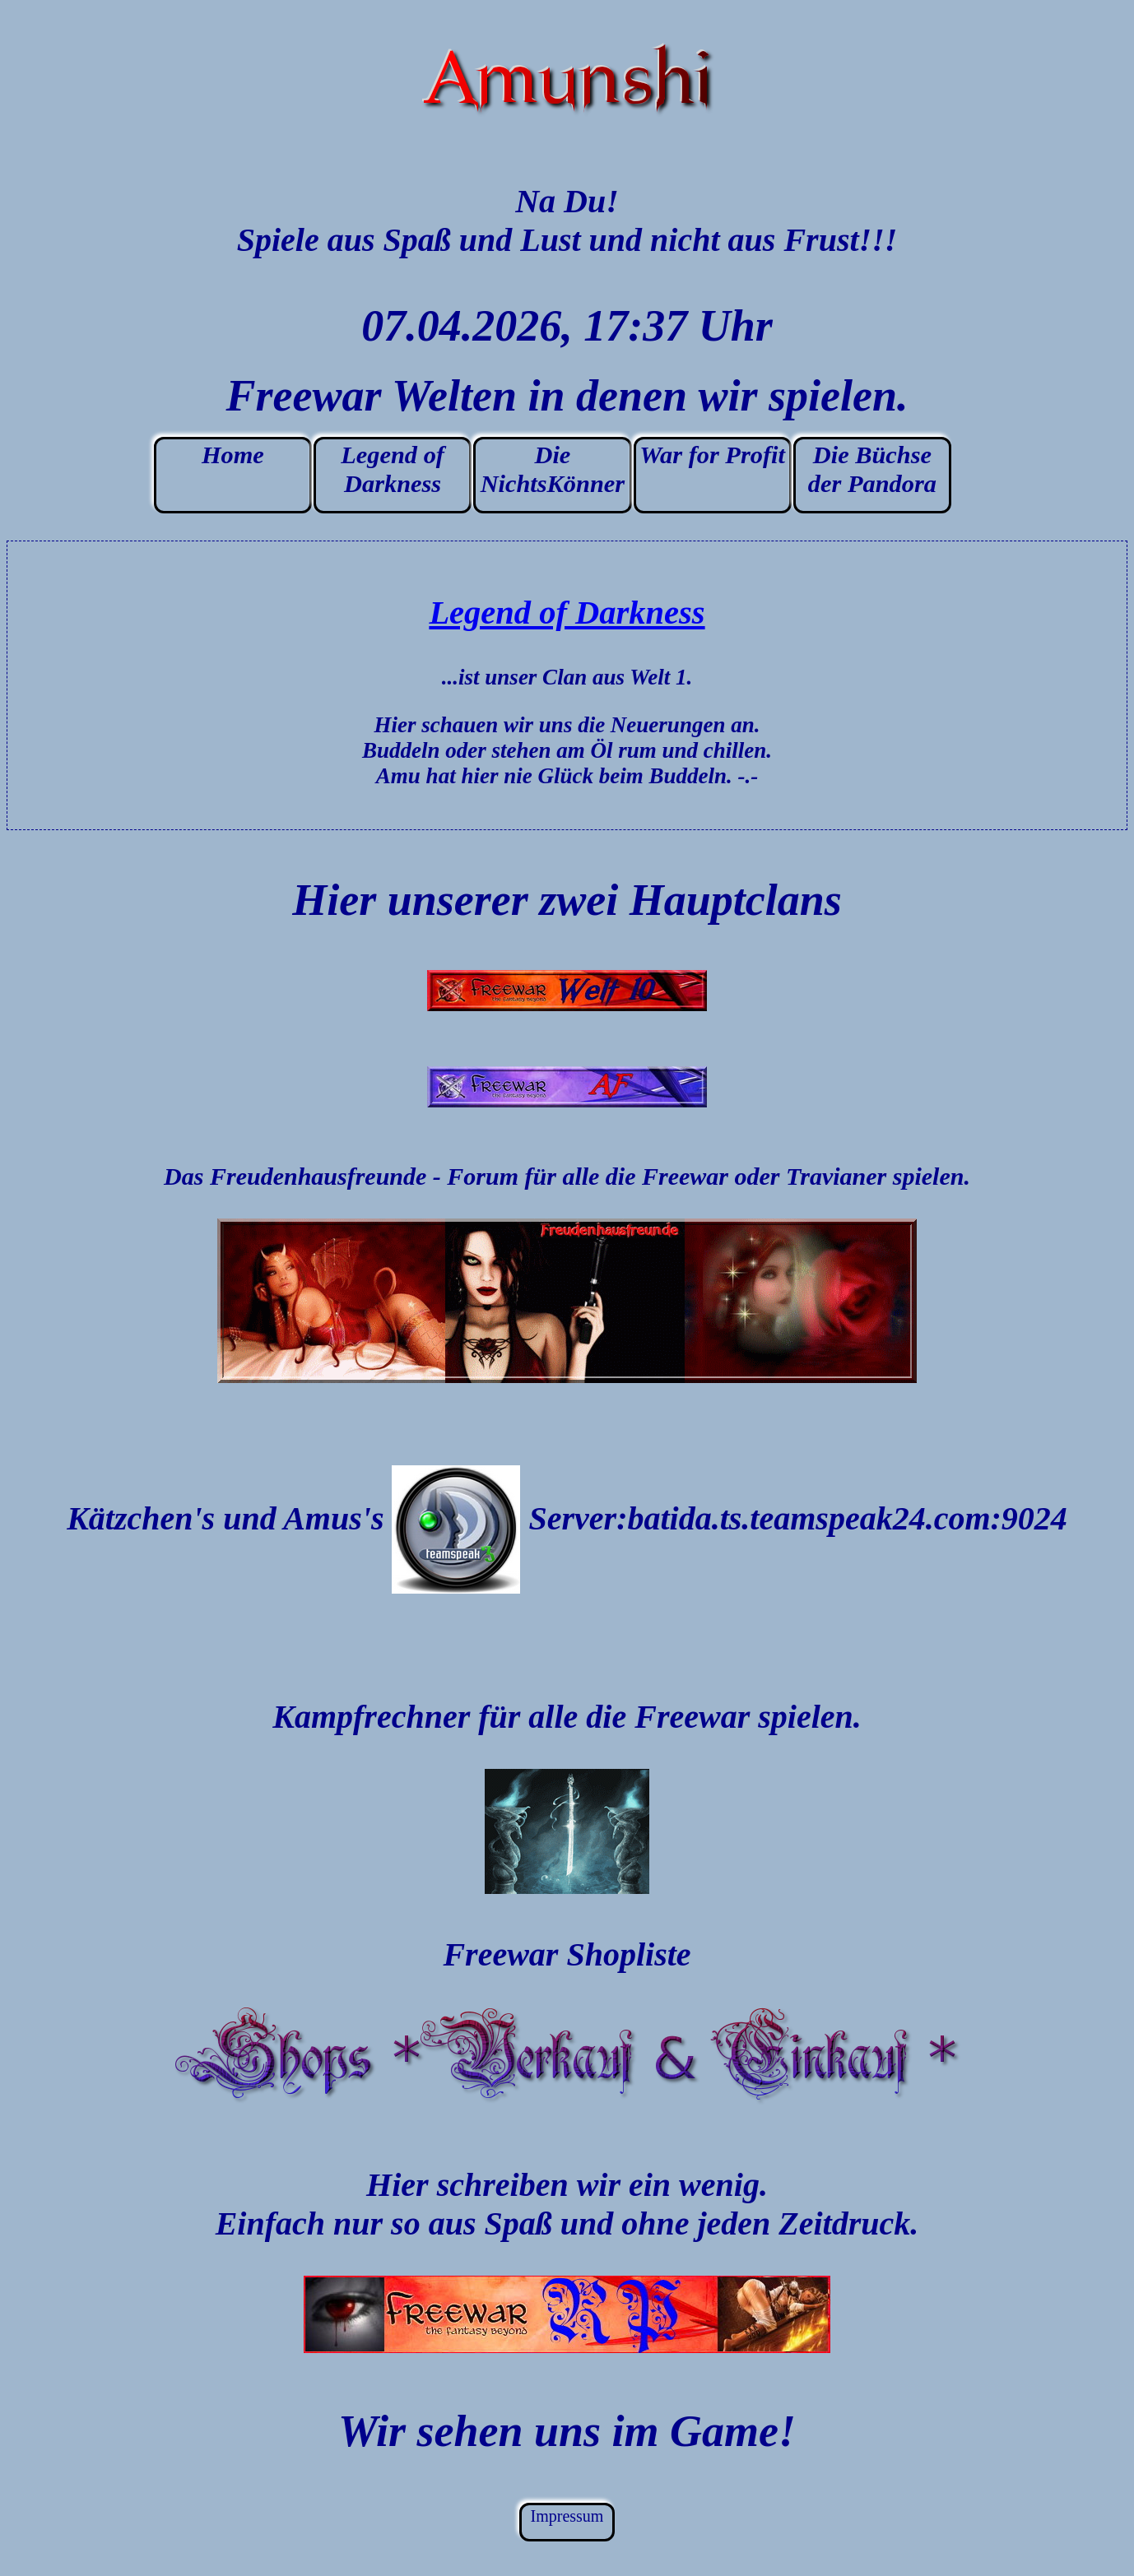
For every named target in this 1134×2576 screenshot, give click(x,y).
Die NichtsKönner (553, 469)
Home (233, 455)
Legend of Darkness (392, 469)
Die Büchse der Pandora (872, 469)
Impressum (567, 2516)
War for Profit (712, 455)
